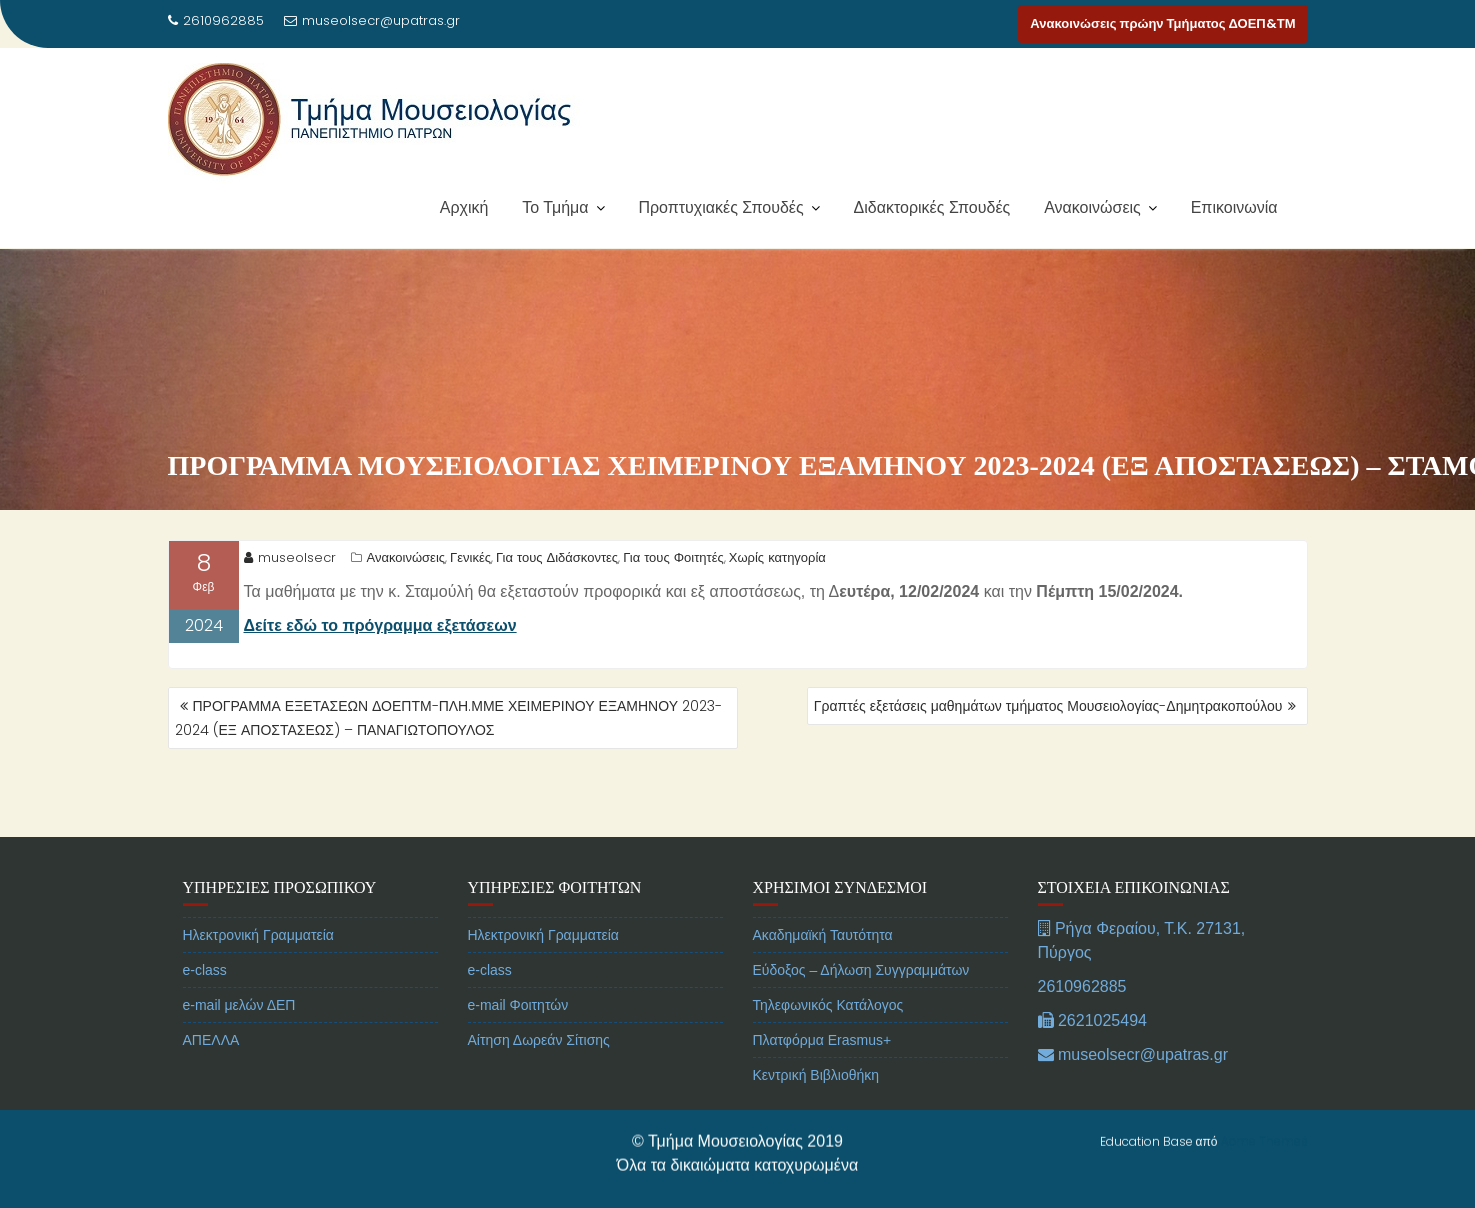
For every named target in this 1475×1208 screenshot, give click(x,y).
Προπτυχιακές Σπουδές (720, 207)
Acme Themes (1264, 1138)
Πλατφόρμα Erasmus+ (822, 1074)
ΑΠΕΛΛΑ (211, 1074)
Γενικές (470, 558)
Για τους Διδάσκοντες (557, 558)
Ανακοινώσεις (1092, 207)
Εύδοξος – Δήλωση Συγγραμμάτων (861, 1004)
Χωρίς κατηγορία (777, 558)
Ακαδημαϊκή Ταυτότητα (823, 969)
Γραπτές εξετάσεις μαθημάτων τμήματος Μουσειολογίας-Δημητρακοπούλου (1048, 706)
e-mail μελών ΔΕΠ (239, 1039)
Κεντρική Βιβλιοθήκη (816, 1109)
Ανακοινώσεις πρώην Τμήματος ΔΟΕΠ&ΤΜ (1162, 23)
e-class (205, 1004)
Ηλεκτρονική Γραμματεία (258, 969)
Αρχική (464, 207)
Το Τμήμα (555, 207)
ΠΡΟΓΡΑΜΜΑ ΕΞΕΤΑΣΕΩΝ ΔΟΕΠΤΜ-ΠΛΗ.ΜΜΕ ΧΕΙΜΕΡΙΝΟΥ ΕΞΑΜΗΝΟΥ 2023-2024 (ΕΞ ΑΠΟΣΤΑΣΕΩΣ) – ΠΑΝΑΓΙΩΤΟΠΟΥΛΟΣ (449, 718)
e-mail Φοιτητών (518, 1039)
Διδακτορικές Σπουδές (932, 207)
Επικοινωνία (1234, 207)
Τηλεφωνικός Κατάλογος (828, 1039)
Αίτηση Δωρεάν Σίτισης (539, 1074)
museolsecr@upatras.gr (372, 20)
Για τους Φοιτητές (673, 558)
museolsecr (290, 558)
